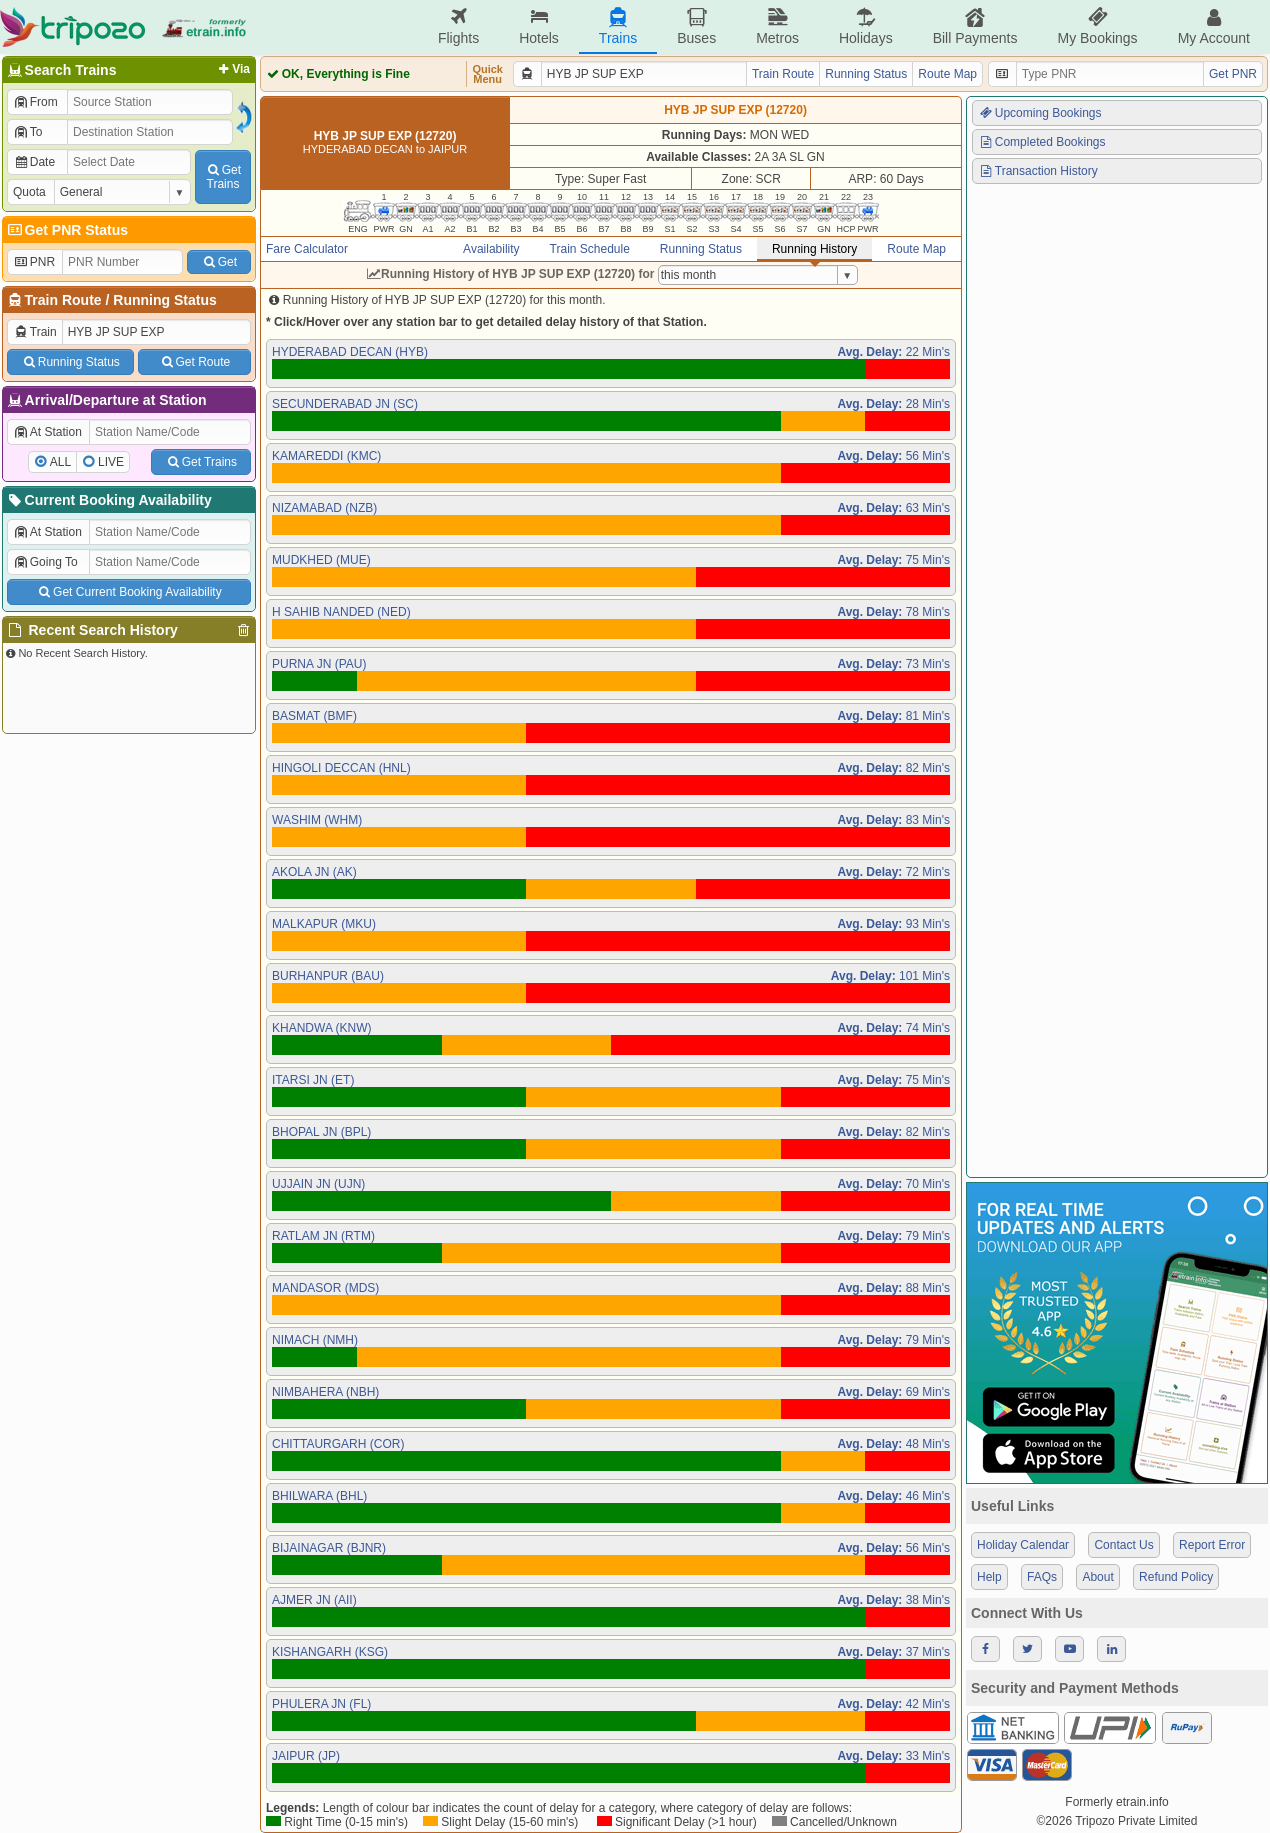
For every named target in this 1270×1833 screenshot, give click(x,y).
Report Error (1212, 1545)
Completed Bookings (1042, 142)
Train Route (63, 300)
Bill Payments (975, 26)
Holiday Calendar (1023, 1545)
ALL (60, 462)
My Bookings (1097, 26)
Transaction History (1038, 171)
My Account (1214, 26)
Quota (29, 192)
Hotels (539, 26)
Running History (814, 249)
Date (34, 162)
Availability (491, 249)
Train (35, 332)
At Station (47, 432)
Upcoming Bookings (1040, 113)
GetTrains (223, 177)
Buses (696, 26)
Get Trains (201, 462)
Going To (45, 562)
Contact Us (1123, 1545)
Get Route (194, 362)
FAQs (1042, 1577)
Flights (458, 26)
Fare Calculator (307, 249)
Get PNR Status (66, 230)
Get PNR (1233, 74)
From (35, 102)
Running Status (164, 300)
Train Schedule (590, 249)
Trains (618, 26)
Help (989, 1577)
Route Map (947, 74)
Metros (777, 26)
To (27, 132)
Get (219, 262)
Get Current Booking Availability (128, 592)
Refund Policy (1176, 1577)
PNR (34, 262)
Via (232, 69)
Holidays (866, 26)
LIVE (111, 462)
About (1097, 1577)
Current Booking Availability (108, 500)
